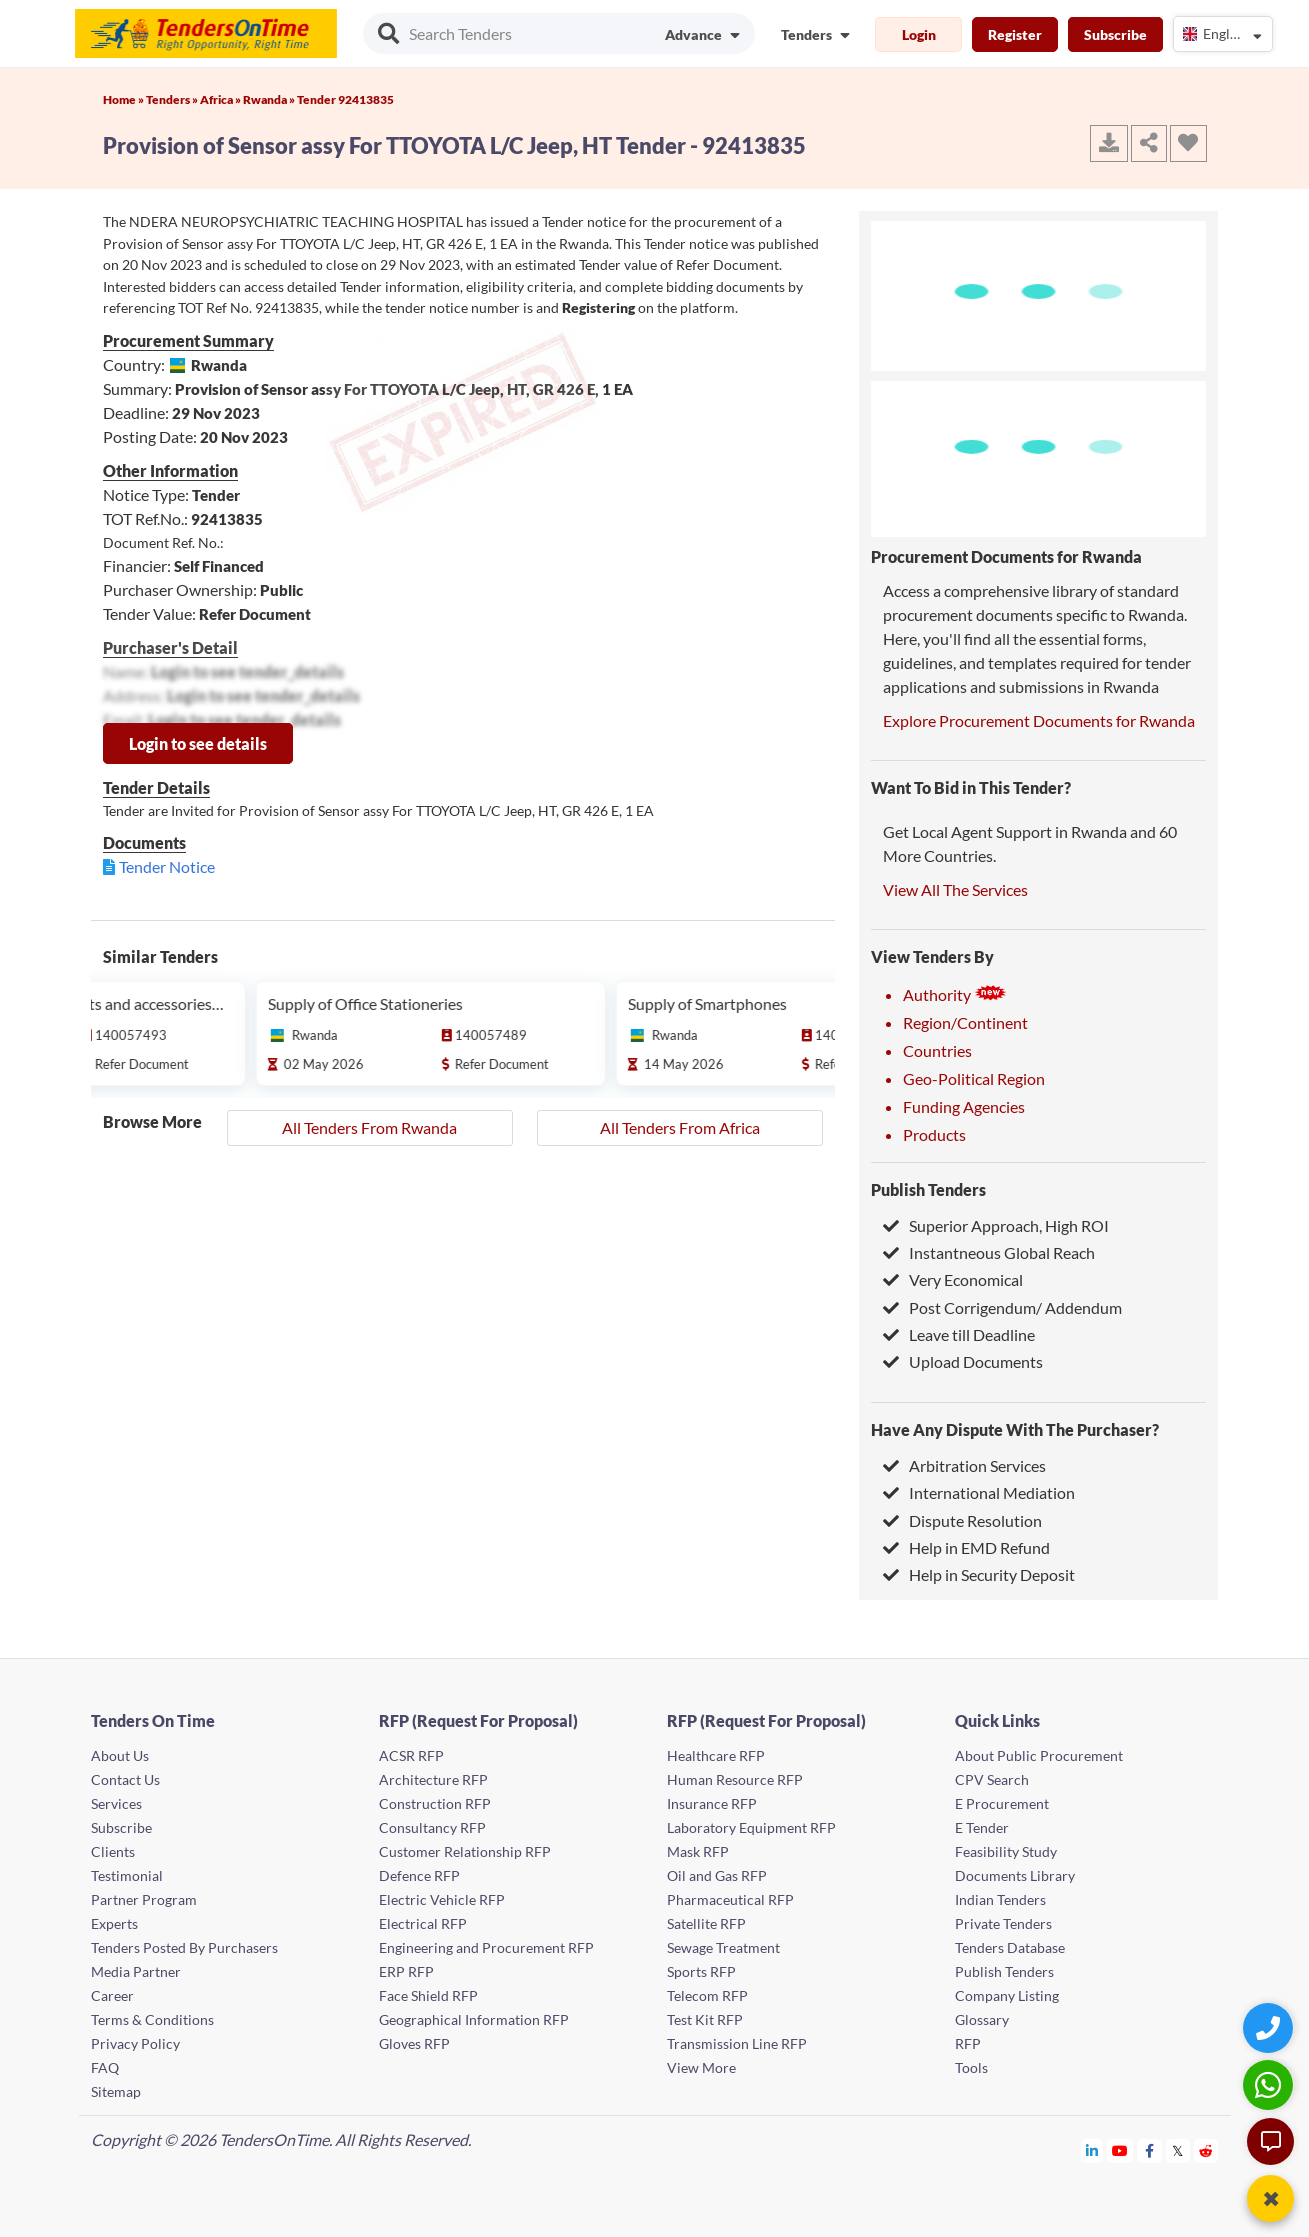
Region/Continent (965, 1022)
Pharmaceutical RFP (730, 1899)
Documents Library (1015, 1875)
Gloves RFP (414, 2043)
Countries (937, 1050)
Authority (955, 994)
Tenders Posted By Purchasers (184, 1947)
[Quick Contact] (1270, 2027)
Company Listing (1007, 1995)
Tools (971, 2067)
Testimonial (127, 1875)
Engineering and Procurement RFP (486, 1947)
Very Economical (953, 1279)
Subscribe (1115, 34)
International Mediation (979, 1492)
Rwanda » (270, 99)
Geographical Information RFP (474, 2019)
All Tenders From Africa (680, 1127)
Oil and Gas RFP (717, 1875)
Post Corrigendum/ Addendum (1002, 1307)
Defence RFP (419, 1875)
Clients (113, 1851)
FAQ (105, 2067)
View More (701, 2067)
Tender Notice (167, 866)
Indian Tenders (1000, 1899)
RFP (968, 2043)
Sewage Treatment (723, 1947)
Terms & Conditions (152, 2019)
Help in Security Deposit (979, 1574)
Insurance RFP (712, 1803)
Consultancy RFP (432, 1827)
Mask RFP (698, 1851)
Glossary (982, 2019)
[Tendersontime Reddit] (1206, 2150)
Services (116, 1803)
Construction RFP (435, 1803)
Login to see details (198, 743)
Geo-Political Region (974, 1078)
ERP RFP (406, 1971)
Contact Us (125, 1779)
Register (1015, 34)
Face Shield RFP (428, 1995)
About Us (120, 1755)
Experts (114, 1923)
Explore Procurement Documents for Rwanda (1039, 720)
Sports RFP (701, 1971)
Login (919, 34)
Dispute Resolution (962, 1520)
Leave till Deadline (959, 1334)
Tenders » (173, 99)
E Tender (982, 1827)
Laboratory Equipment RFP (751, 1827)
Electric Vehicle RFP (442, 1899)
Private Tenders (1003, 1923)
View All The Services (955, 889)
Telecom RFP (707, 1995)
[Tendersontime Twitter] (1178, 2150)
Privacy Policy (135, 2043)
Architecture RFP (433, 1779)
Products (934, 1134)
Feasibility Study (1006, 1851)
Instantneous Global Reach (989, 1252)
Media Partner (136, 1971)
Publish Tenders (928, 1189)
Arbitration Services (964, 1465)
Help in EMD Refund (966, 1547)
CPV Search (992, 1779)
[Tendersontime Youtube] (1120, 2150)
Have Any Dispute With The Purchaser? (1015, 1429)
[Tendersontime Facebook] (1150, 2150)
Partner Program (144, 1899)
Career (112, 1995)
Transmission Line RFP (737, 2043)
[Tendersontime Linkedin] (1092, 2150)
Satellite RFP (706, 1923)
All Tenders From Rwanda (369, 1127)
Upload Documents (963, 1361)
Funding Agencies (964, 1106)
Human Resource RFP (735, 1779)
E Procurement (1002, 1803)
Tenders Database (1010, 1947)
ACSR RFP (411, 1755)
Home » (124, 99)
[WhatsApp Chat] (1270, 2084)
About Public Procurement (1039, 1755)
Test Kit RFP (705, 2019)
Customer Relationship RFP (465, 1851)
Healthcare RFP (716, 1755)
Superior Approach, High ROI (996, 1225)
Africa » (221, 99)
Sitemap (116, 2091)
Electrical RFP (423, 1923)
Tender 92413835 (345, 99)
